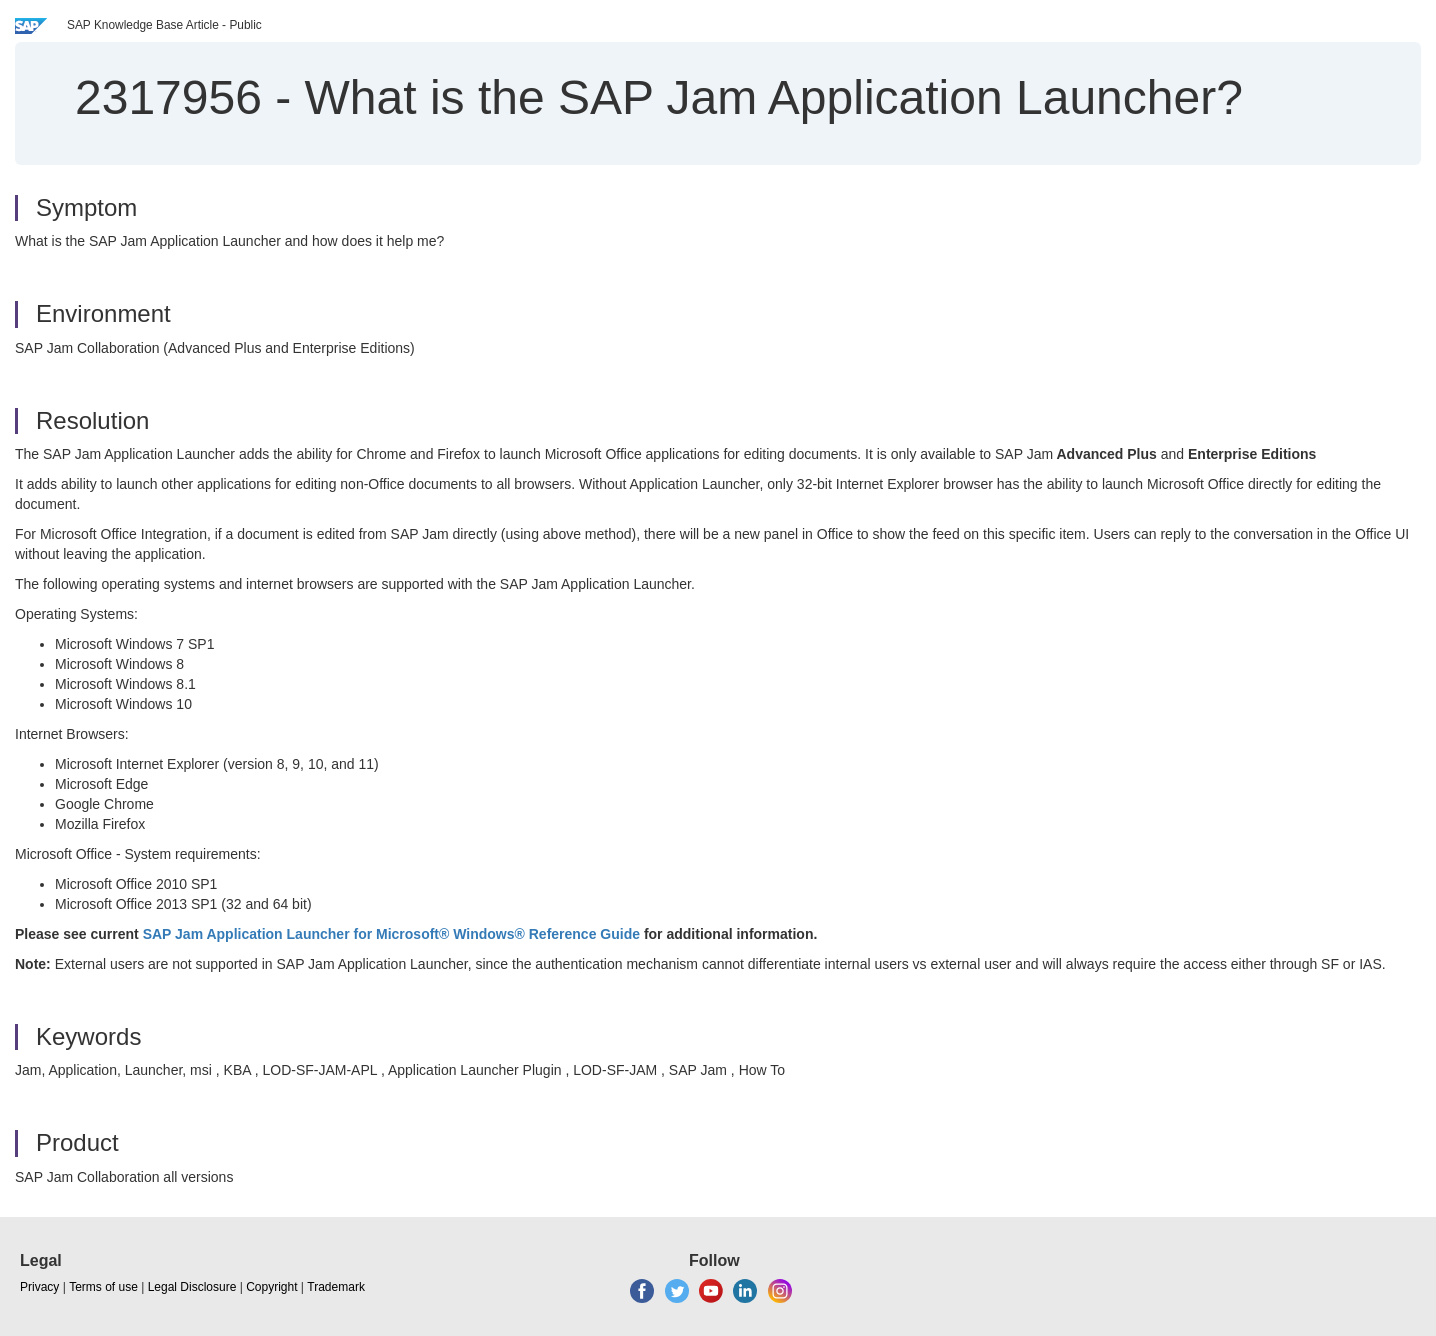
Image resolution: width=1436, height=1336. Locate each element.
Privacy (39, 1287)
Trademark (336, 1287)
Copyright (271, 1287)
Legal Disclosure (192, 1287)
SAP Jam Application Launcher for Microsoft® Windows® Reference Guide (389, 934)
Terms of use (103, 1287)
